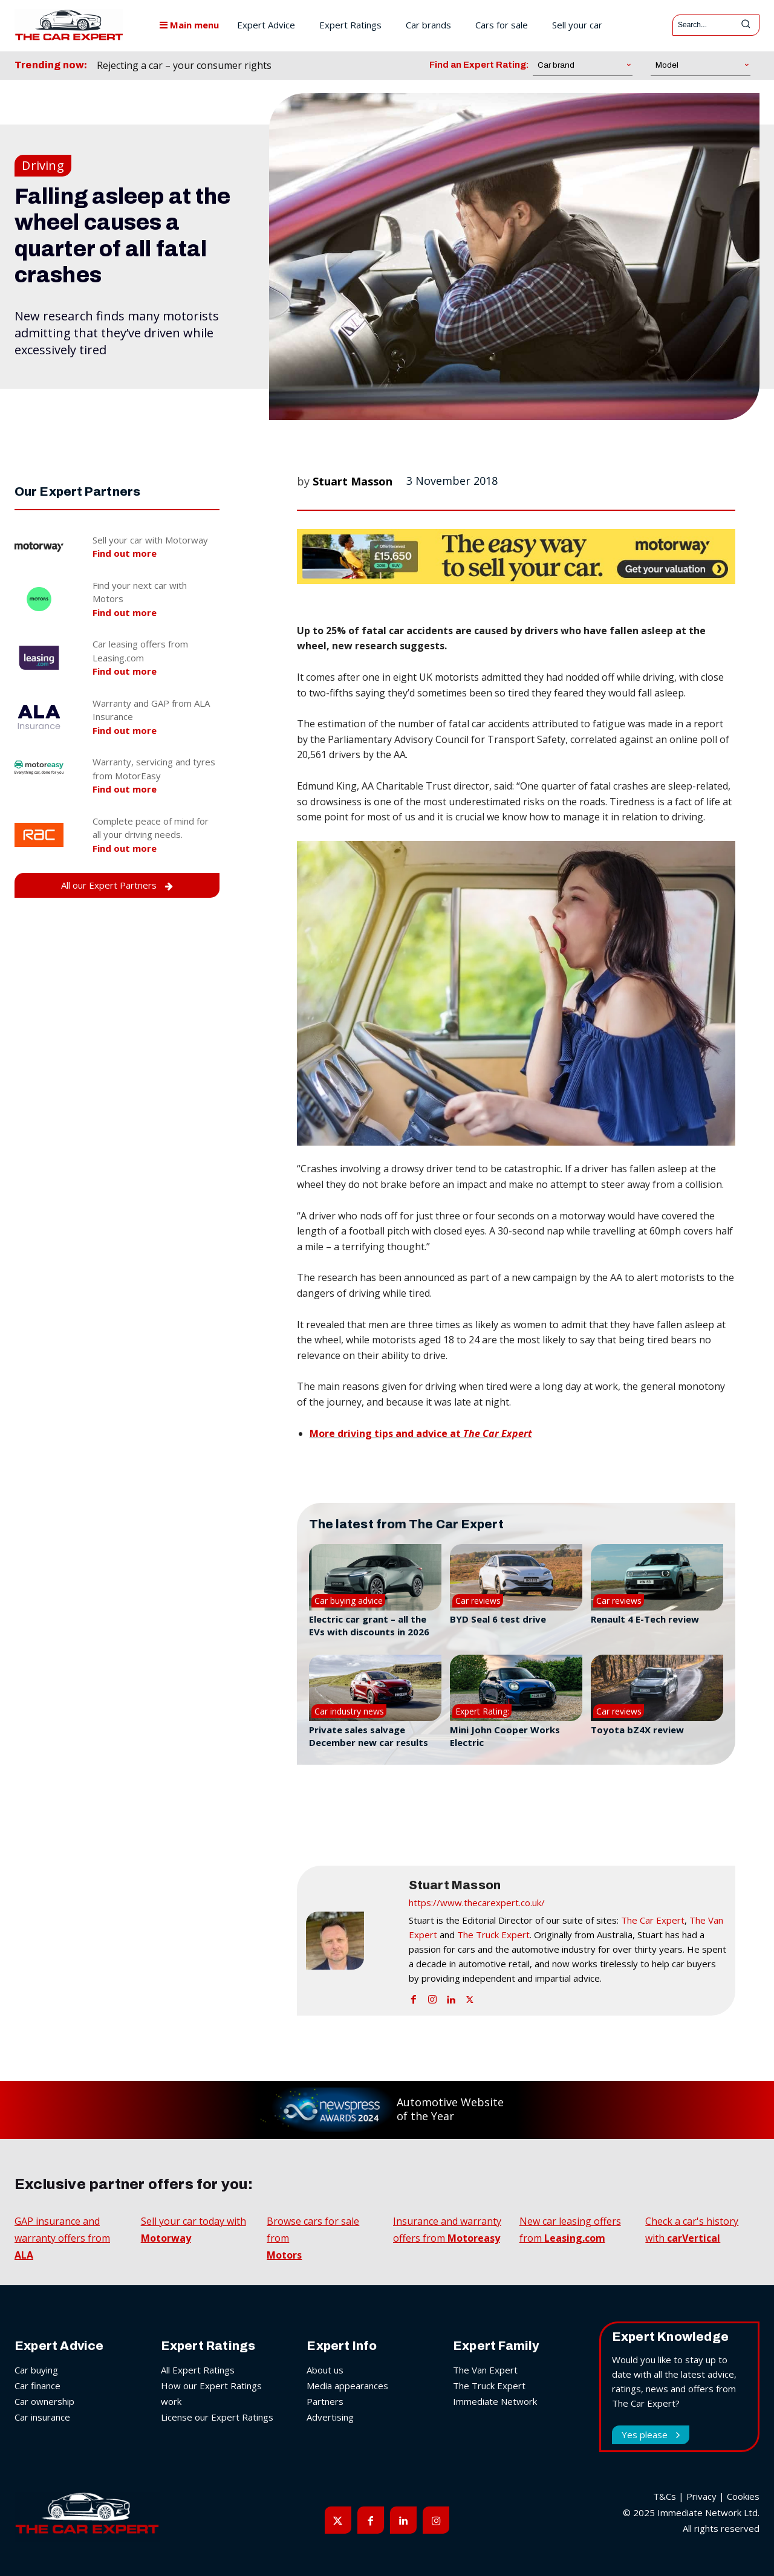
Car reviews (478, 1600)
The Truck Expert (493, 1935)
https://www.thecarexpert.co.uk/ (477, 1902)
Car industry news (349, 1711)
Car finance (37, 2386)
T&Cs (664, 2496)
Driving (43, 166)
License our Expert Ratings (217, 2417)
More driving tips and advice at (421, 1433)
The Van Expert (485, 2370)
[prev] (334, 65)
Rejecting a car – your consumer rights (184, 65)
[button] (516, 993)
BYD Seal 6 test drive (498, 1619)
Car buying (36, 2370)
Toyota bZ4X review (637, 1730)
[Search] (745, 25)
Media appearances (347, 2386)
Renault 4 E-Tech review (645, 1619)
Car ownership (44, 2401)
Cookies (743, 2496)
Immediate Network (495, 2401)
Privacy (701, 2496)
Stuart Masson (352, 481)
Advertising (330, 2417)
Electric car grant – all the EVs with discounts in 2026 (369, 1625)
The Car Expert (653, 1920)
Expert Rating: (482, 1711)
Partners (325, 2401)
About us (325, 2370)
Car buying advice (348, 1600)
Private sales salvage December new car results (368, 1736)
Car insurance (42, 2417)
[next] (354, 65)
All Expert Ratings (198, 2370)
